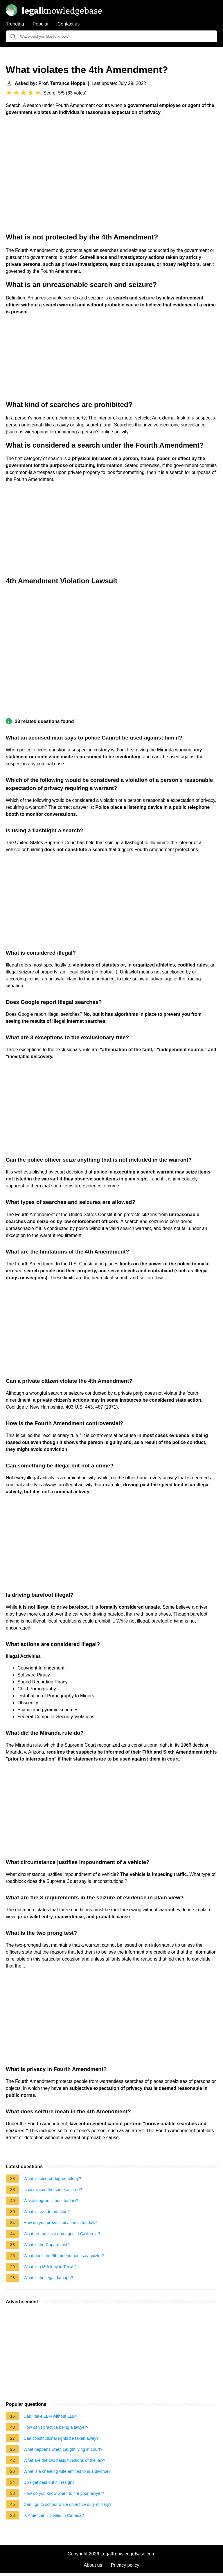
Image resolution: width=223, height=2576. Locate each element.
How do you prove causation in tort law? (61, 2222)
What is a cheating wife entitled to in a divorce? (67, 2471)
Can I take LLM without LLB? (50, 2416)
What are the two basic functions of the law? (64, 2460)
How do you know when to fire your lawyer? (64, 2493)
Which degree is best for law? (51, 2200)
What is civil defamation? (47, 2211)
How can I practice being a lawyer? (56, 2427)
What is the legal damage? (48, 2277)
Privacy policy (125, 2565)
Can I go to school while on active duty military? (68, 2504)
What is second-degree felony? (52, 2178)
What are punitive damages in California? (62, 2233)
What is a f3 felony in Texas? (50, 2266)
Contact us (68, 23)
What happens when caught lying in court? (63, 2449)
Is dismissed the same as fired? (53, 2189)
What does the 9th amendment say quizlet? (64, 2255)
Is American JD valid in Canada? (54, 2515)
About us (93, 2565)
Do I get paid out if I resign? (49, 2482)
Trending (15, 23)
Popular (41, 23)
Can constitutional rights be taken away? (61, 2438)
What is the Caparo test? (46, 2244)
